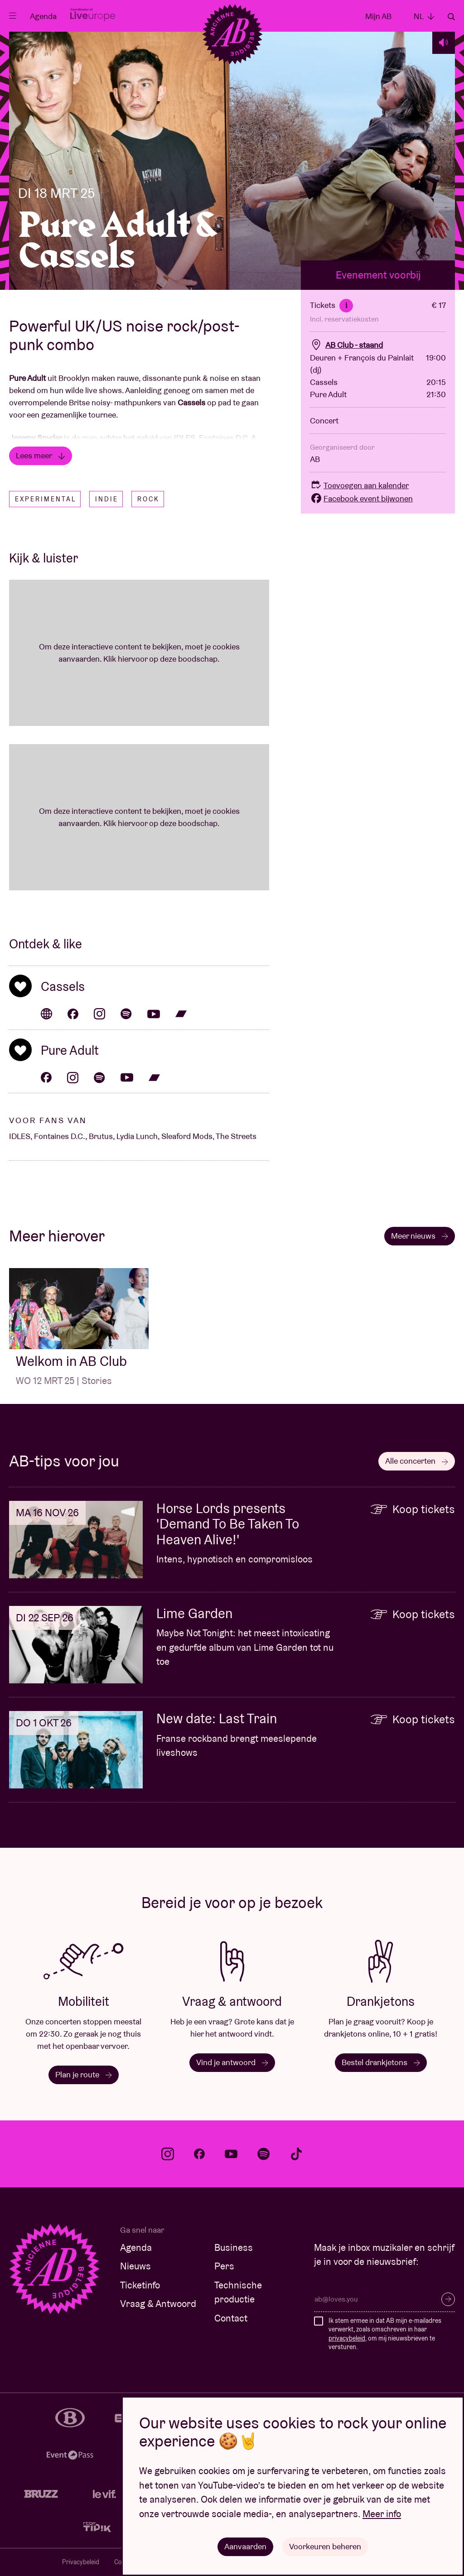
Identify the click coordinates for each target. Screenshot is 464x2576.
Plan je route (83, 2074)
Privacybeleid (80, 2562)
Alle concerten (416, 1461)
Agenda (43, 16)
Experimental (45, 499)
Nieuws (135, 2266)
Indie (106, 499)
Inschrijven (448, 2299)
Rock (148, 499)
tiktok (296, 2154)
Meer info (381, 2514)
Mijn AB (378, 16)
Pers (224, 2266)
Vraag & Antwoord (158, 2303)
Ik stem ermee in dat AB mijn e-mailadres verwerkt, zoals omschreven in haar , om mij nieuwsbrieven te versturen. (385, 2333)
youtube (231, 2154)
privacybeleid (347, 2338)
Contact (230, 2318)
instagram (167, 2154)
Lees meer (40, 455)
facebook (199, 2153)
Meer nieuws (419, 1235)
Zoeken (451, 16)
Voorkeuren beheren (325, 2546)
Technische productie (238, 2292)
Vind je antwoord (232, 2062)
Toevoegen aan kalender (359, 485)
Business (233, 2247)
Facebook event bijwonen (361, 498)
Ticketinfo (140, 2285)
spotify (263, 2154)
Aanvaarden (245, 2546)
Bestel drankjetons (381, 2062)
